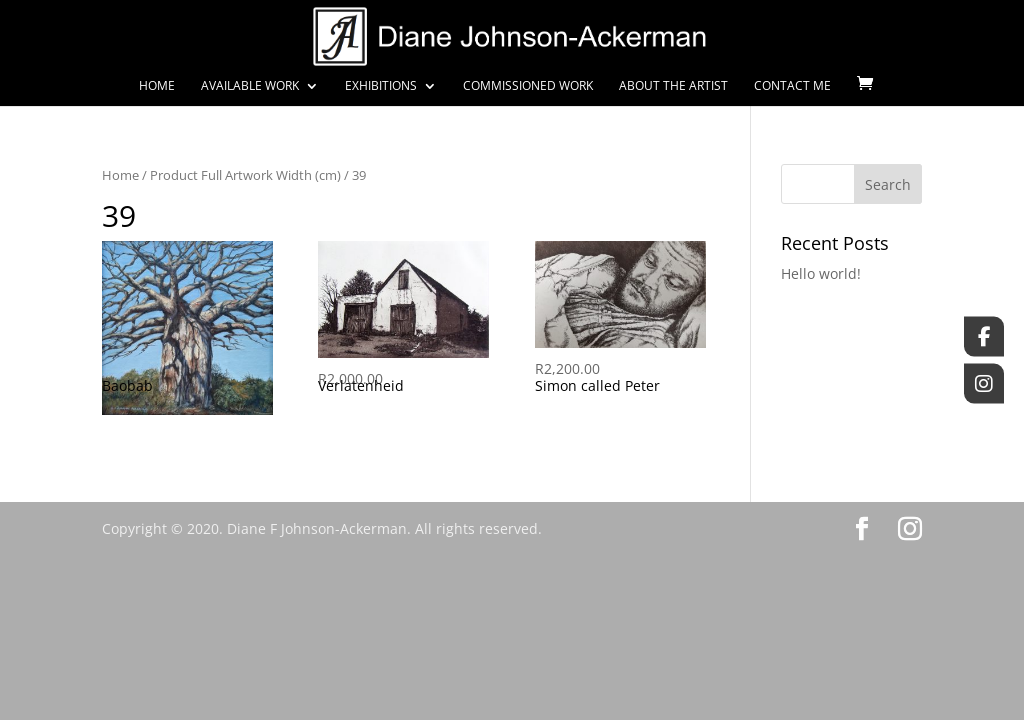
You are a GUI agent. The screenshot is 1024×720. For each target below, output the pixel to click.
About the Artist (673, 86)
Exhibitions (381, 86)
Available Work (250, 86)
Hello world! (821, 273)
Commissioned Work (528, 86)
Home (157, 86)
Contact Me (792, 86)
